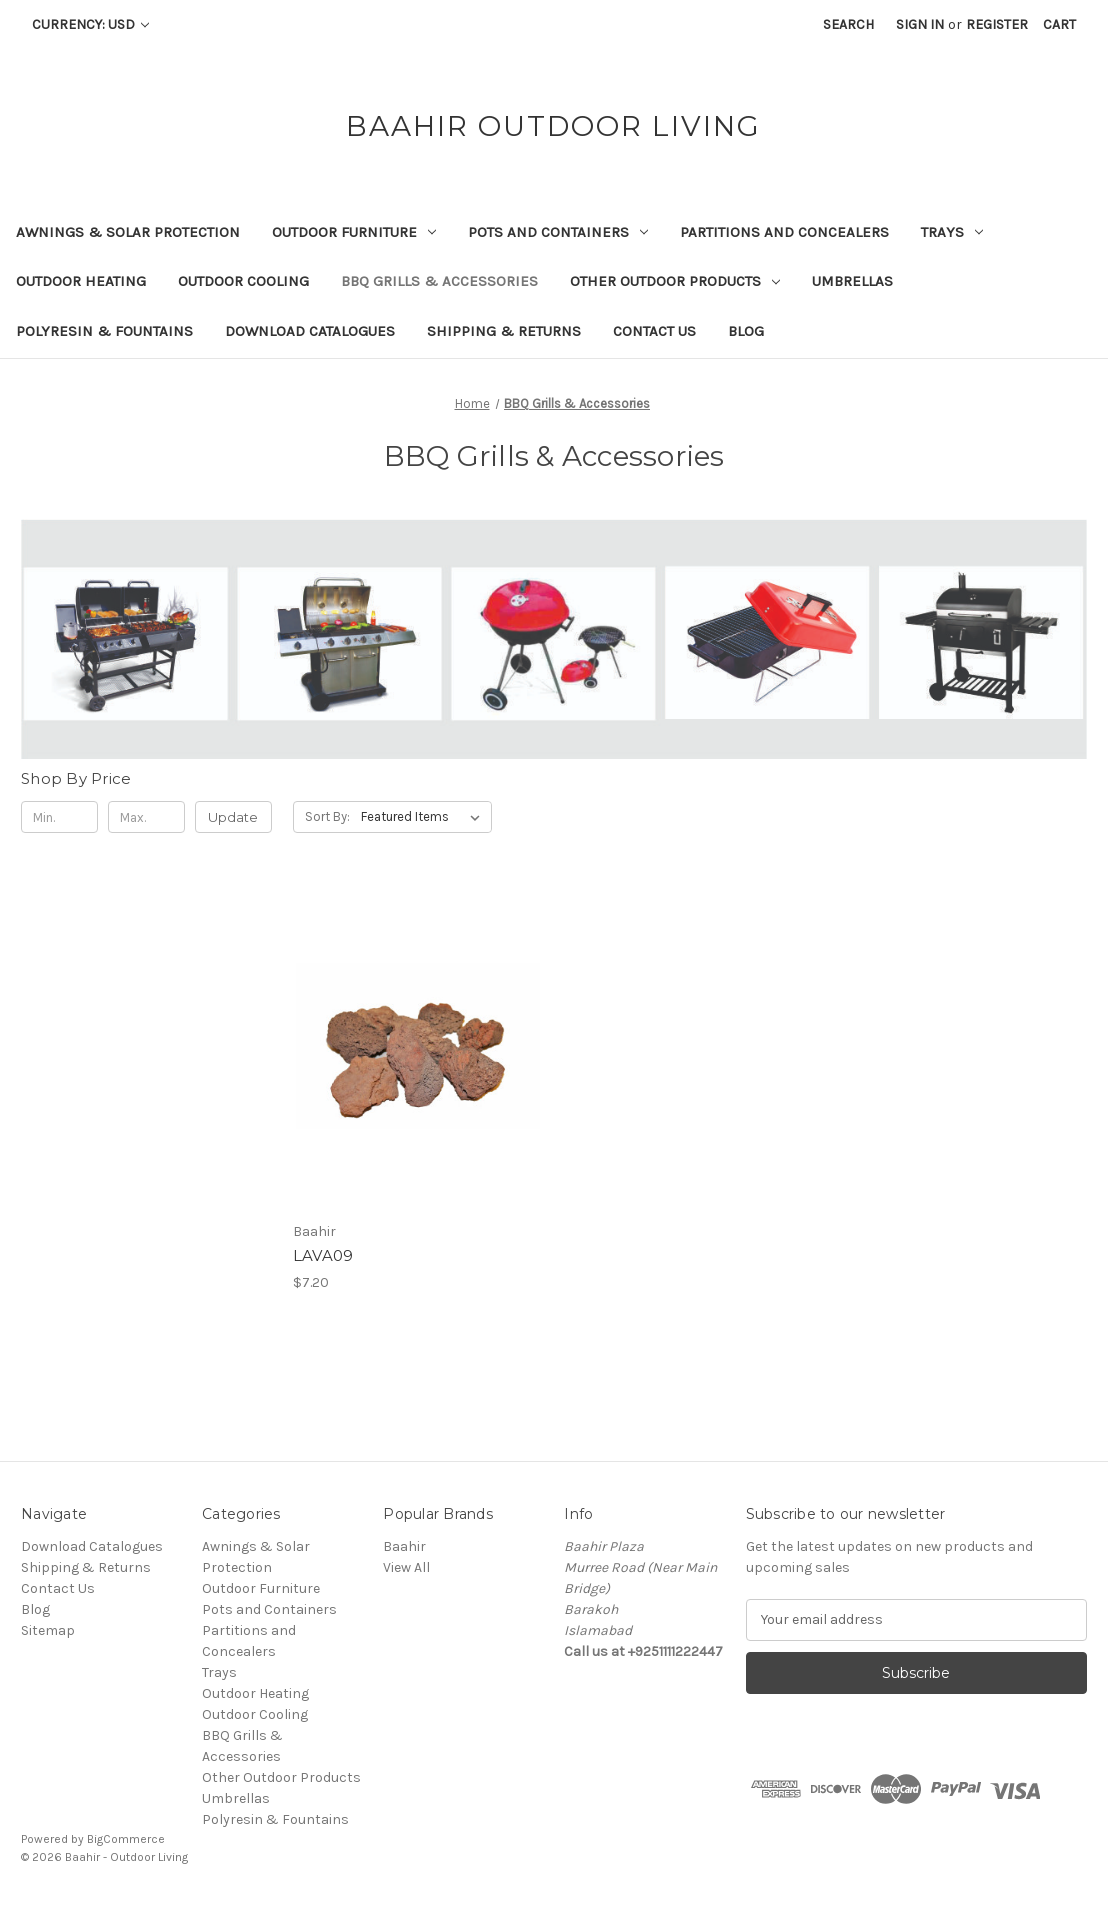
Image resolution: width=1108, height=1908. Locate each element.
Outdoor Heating (81, 281)
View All (406, 1567)
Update (233, 817)
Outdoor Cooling (243, 281)
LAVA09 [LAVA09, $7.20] (323, 1255)
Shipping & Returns (504, 331)
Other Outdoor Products (675, 281)
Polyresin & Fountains (104, 331)
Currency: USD (90, 24)
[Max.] (146, 817)
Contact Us (654, 331)
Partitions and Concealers (784, 232)
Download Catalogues (310, 331)
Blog (746, 331)
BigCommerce (126, 1839)
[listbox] (424, 817)
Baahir (404, 1546)
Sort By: (327, 816)
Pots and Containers (558, 232)
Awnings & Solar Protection (128, 232)
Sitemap (48, 1630)
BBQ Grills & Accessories (439, 281)
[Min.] (59, 817)
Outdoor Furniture (354, 232)
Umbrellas (852, 281)
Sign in (920, 24)
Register (997, 24)
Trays (952, 232)
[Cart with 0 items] (1059, 24)
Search (848, 24)
